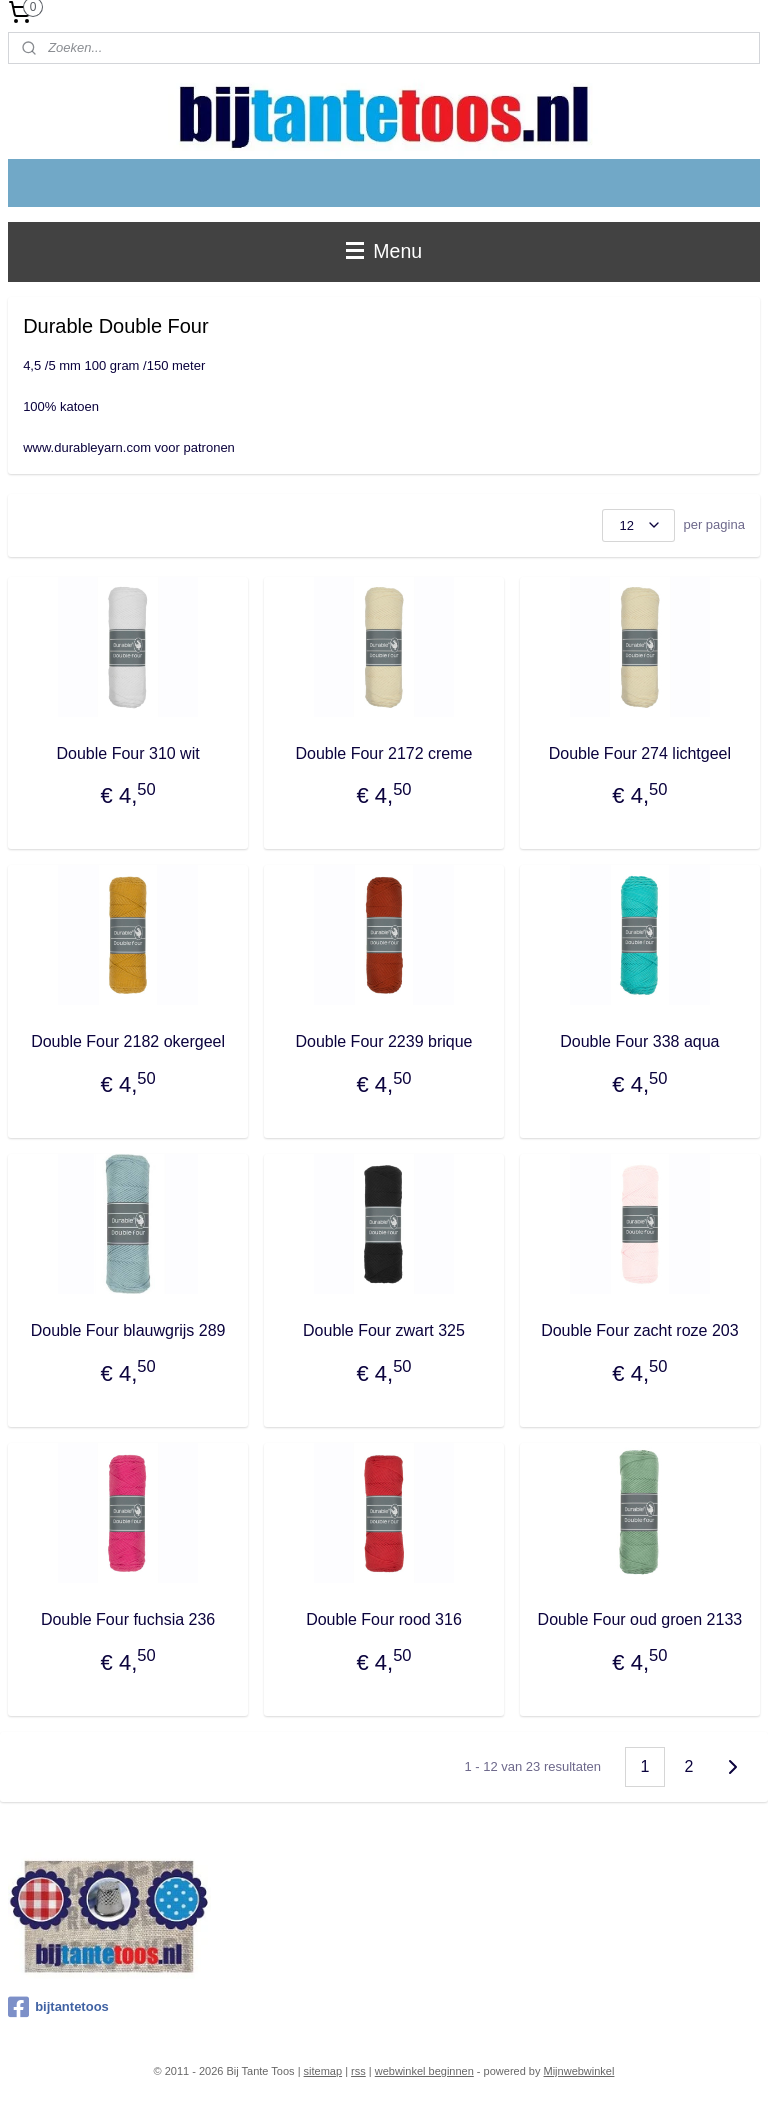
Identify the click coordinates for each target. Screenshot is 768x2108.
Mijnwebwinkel (579, 2071)
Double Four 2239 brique (383, 1041)
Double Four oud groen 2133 (640, 1618)
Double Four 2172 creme (383, 752)
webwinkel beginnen (424, 2071)
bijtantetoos (58, 2007)
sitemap (323, 2071)
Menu (384, 251)
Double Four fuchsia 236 (128, 1618)
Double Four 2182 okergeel (128, 1041)
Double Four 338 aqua (639, 1041)
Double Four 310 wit (127, 752)
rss (358, 2071)
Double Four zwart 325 (384, 1330)
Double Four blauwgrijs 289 (128, 1330)
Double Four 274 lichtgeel (640, 752)
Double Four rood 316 (384, 1618)
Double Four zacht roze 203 (639, 1330)
